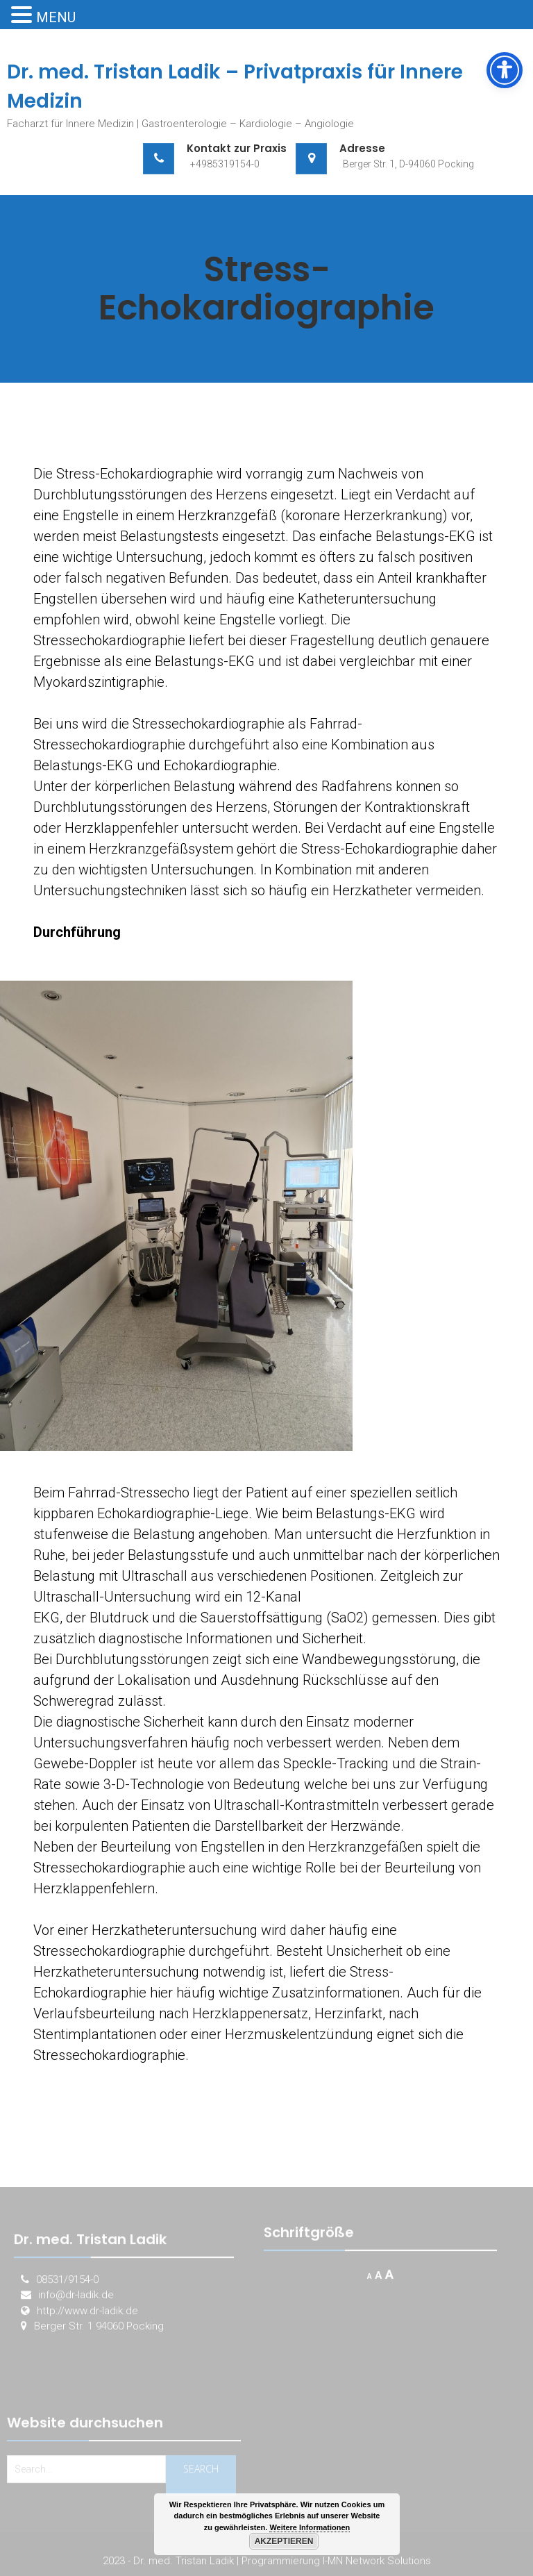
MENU (56, 17)
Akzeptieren (284, 2541)
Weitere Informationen (309, 2527)
